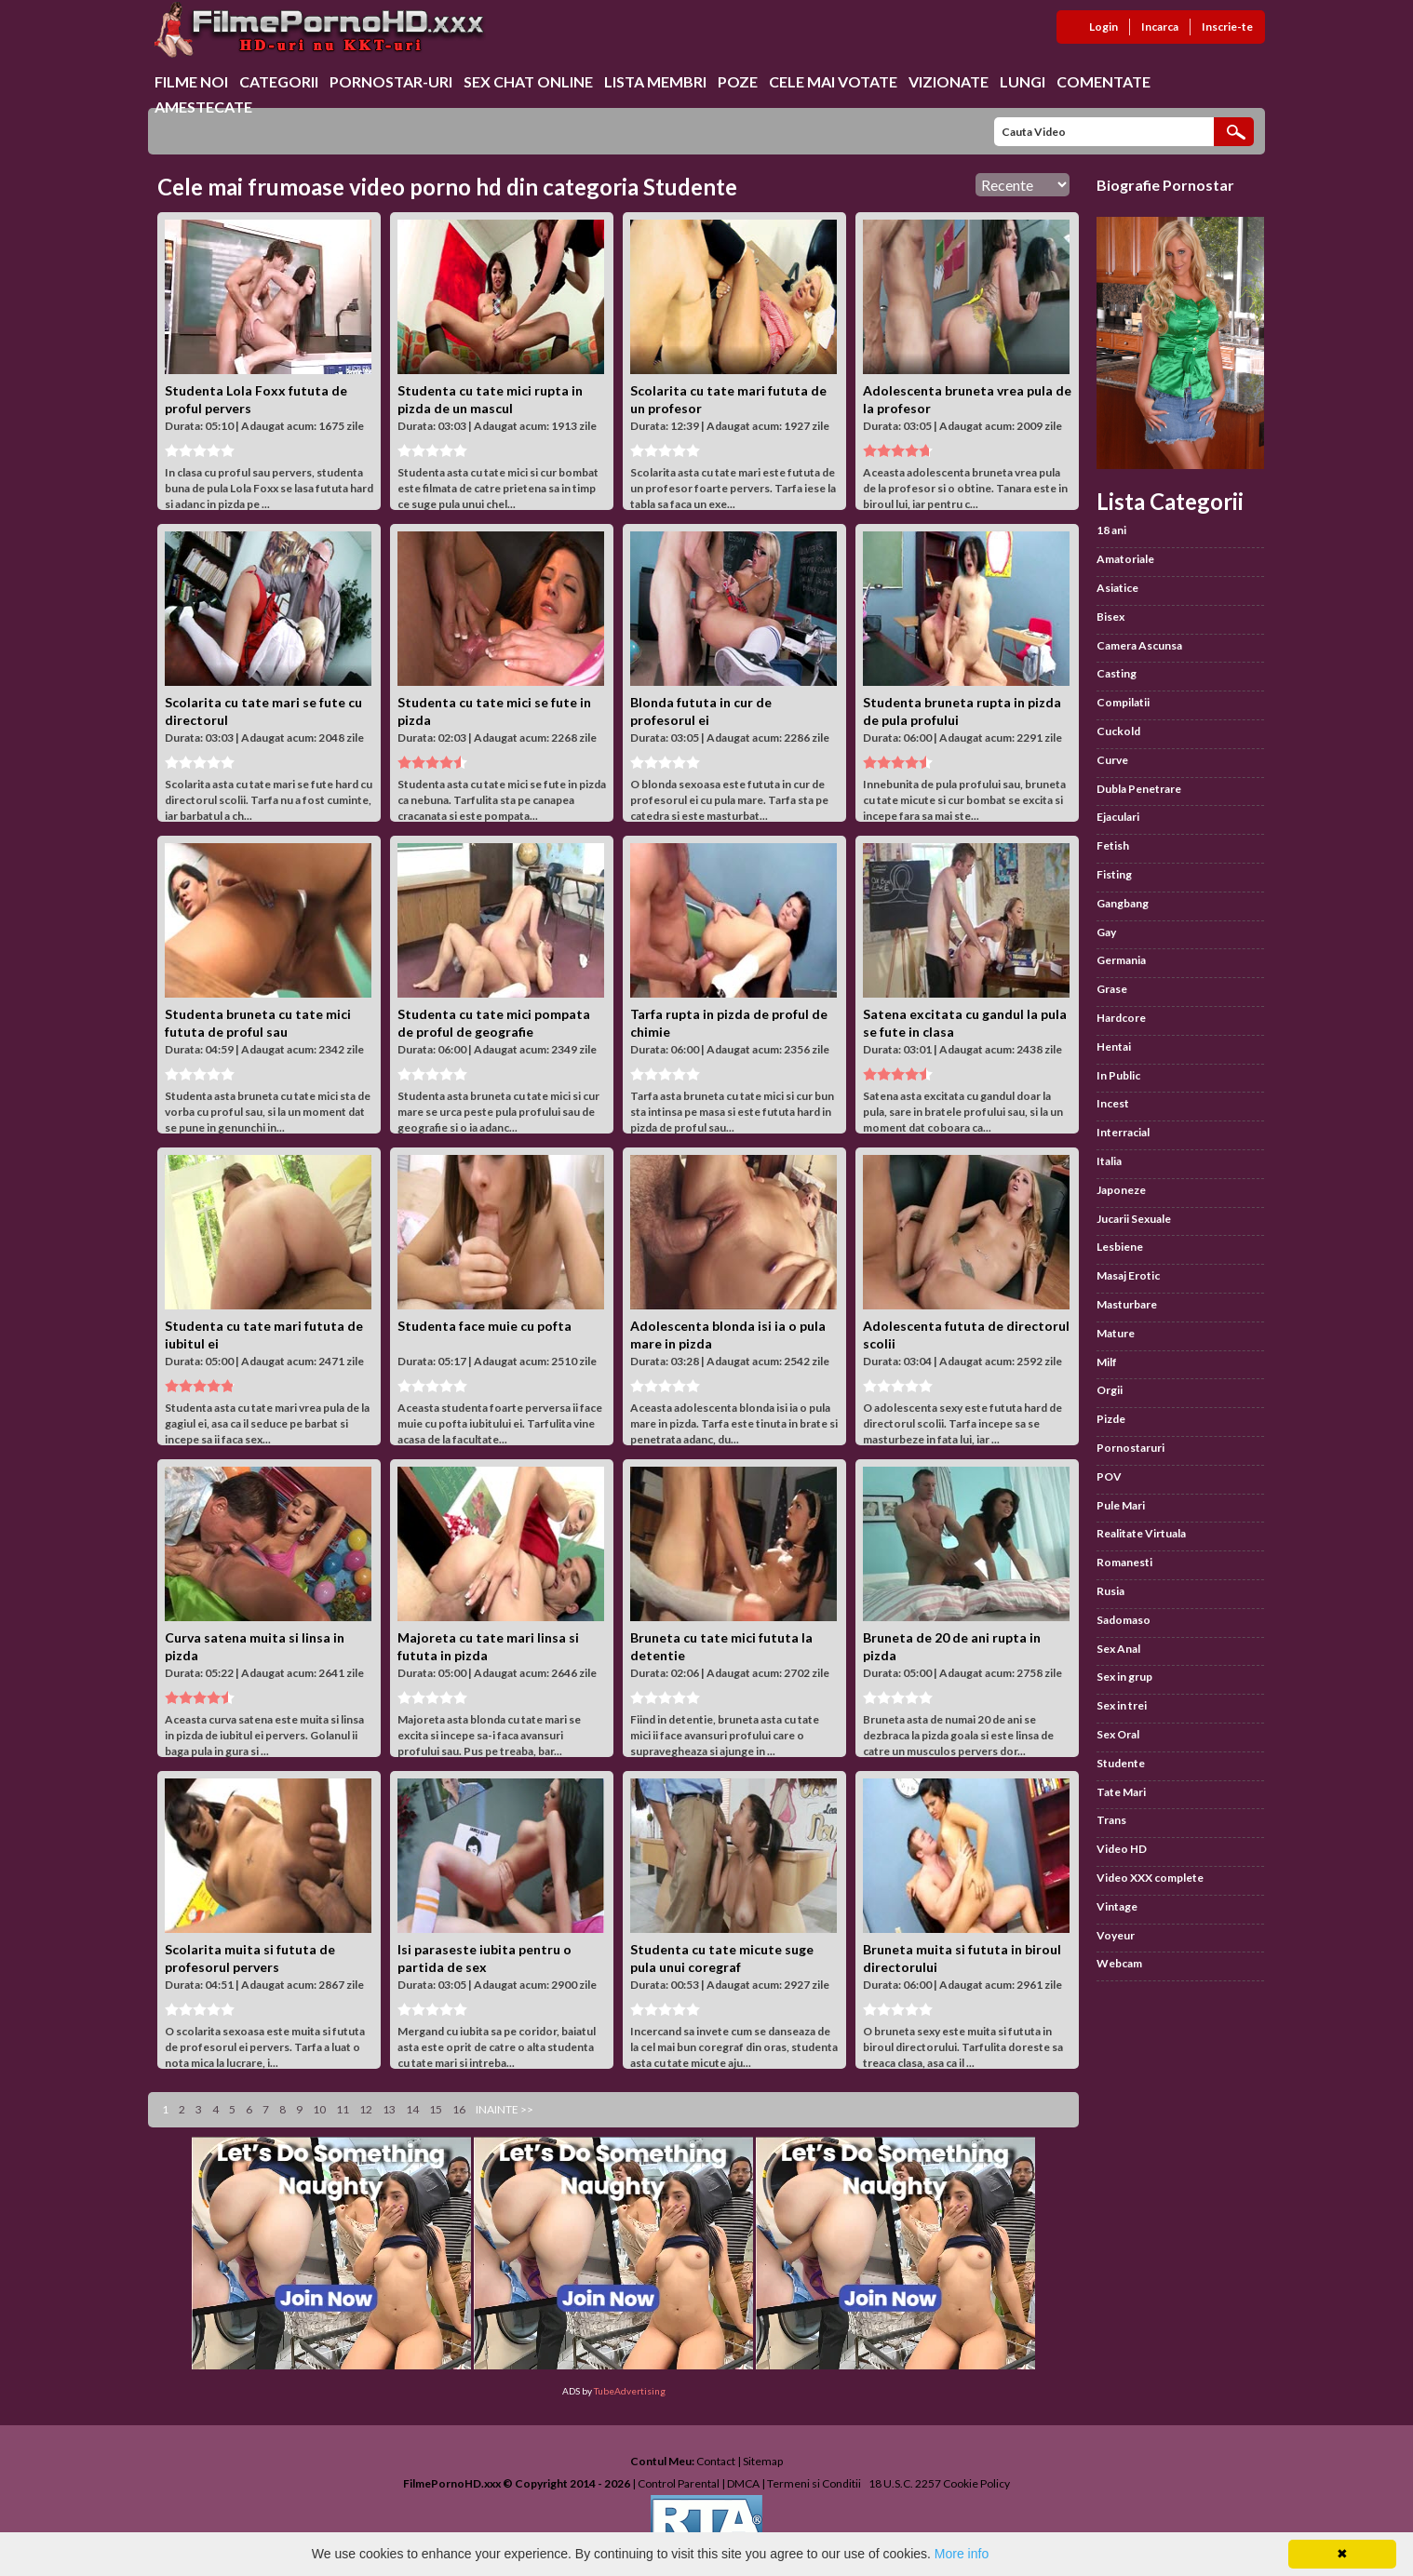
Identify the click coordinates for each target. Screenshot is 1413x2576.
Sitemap (763, 2461)
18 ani (1111, 530)
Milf (1107, 1362)
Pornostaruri (1130, 1448)
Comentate (1103, 81)
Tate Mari (1121, 1792)
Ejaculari (1118, 817)
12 (365, 2109)
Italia (1109, 1161)
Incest (1113, 1103)
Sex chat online (528, 81)
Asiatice (1117, 588)
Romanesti (1124, 1562)
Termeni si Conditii (814, 2483)
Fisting (1114, 874)
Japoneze (1121, 1190)
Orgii (1110, 1390)
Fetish (1113, 845)
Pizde (1111, 1419)
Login (1103, 27)
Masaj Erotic (1128, 1275)
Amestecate (203, 106)
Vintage (1117, 1906)
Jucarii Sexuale (1134, 1219)
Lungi (1022, 81)
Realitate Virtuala (1141, 1533)
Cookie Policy (976, 2483)
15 (435, 2109)
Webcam (1119, 1963)
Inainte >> (504, 2109)
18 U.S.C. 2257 (904, 2483)
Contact (715, 2461)
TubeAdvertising (630, 2390)
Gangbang (1123, 903)
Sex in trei (1122, 1705)
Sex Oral (1118, 1734)
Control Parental (679, 2483)
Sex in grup (1124, 1677)
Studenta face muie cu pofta (484, 1326)
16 (458, 2109)
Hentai (1114, 1046)
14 (412, 2109)
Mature (1116, 1333)
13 (389, 2109)
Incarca (1159, 27)
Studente (1121, 1763)
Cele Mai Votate (833, 81)
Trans (1111, 1820)
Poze (738, 81)
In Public (1118, 1075)
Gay (1106, 932)
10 (319, 2109)
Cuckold (1118, 731)
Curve (1112, 760)
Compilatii (1123, 702)
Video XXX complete (1150, 1878)
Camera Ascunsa (1139, 645)
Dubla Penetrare (1139, 789)
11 (342, 2109)
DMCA (743, 2483)
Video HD (1122, 1849)
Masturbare (1127, 1304)
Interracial (1123, 1132)
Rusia (1110, 1591)
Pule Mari (1121, 1505)
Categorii (278, 81)
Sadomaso (1124, 1620)
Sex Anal (1118, 1649)
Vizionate (948, 81)
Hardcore (1121, 1018)
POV (1109, 1476)
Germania (1121, 960)
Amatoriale (1125, 559)
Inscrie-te (1227, 27)
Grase (1112, 989)
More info (962, 2553)
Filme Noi (191, 81)
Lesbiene (1120, 1247)
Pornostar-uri (391, 81)
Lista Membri (655, 81)
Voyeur (1116, 1935)
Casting (1117, 673)
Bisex (1110, 617)
